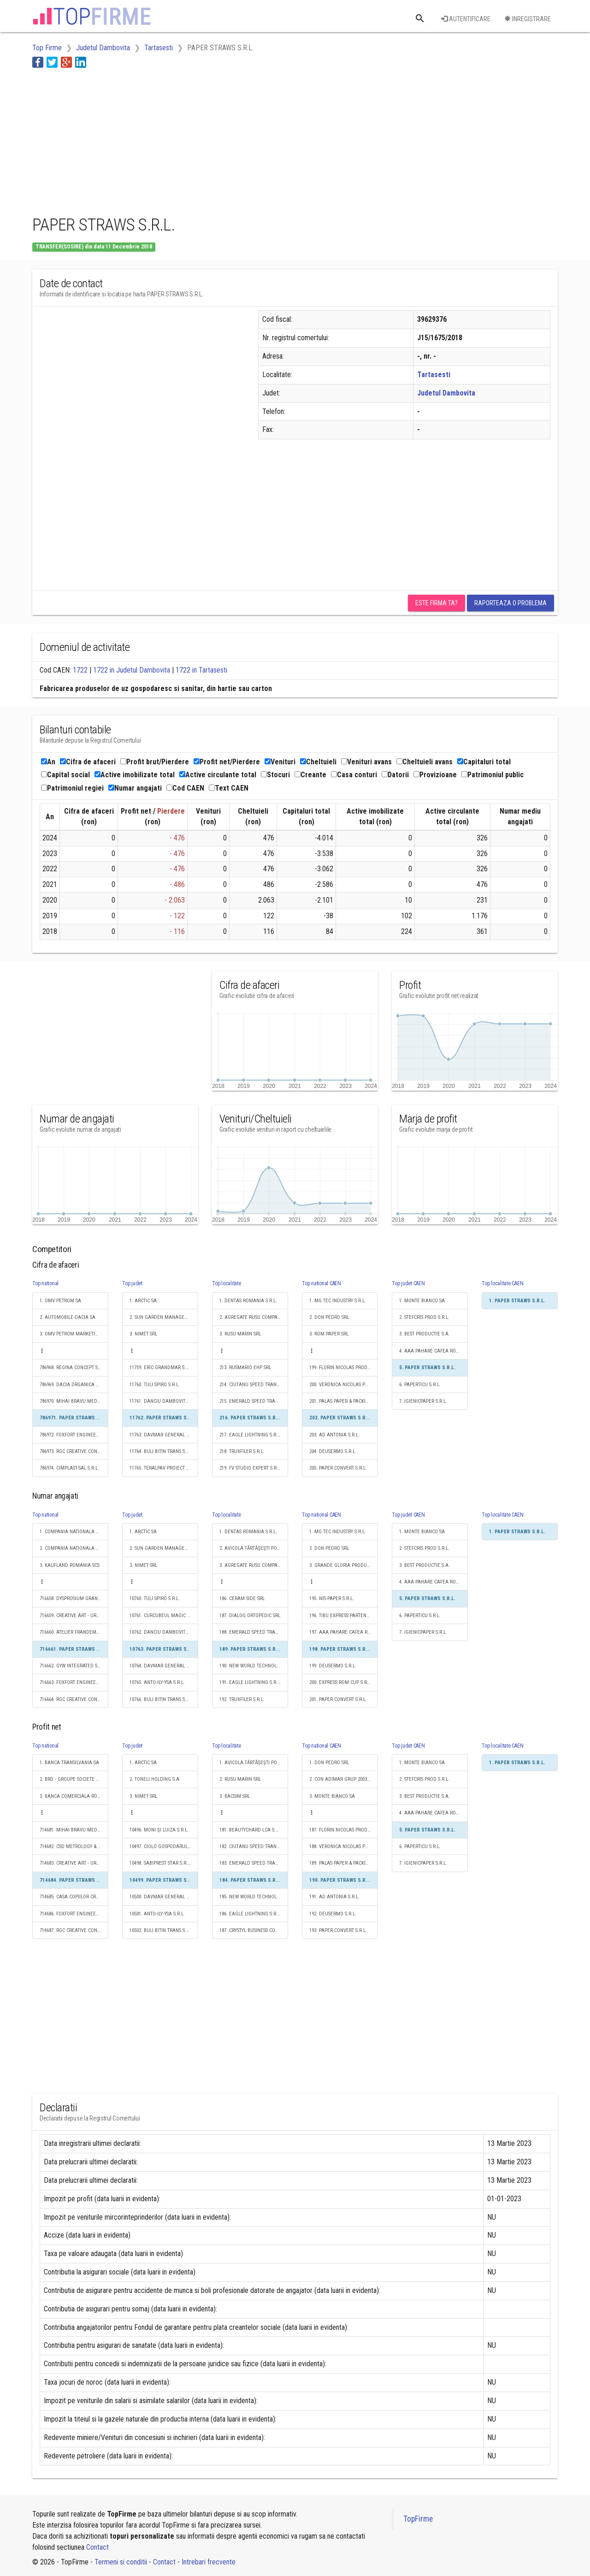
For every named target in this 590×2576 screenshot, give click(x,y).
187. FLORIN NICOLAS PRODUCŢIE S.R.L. (343, 1830)
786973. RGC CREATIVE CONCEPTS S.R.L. (74, 1451)
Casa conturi (354, 774)
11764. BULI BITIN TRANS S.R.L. (162, 1451)
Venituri (280, 761)
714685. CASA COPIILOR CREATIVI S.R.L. (74, 1897)
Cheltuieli (318, 761)
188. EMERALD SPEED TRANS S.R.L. (253, 1632)
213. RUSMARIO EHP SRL (245, 1368)
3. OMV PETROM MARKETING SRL (74, 1334)
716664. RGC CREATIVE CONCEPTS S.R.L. (74, 1699)
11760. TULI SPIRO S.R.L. (155, 1385)
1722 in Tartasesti (201, 670)
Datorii (395, 774)
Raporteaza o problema (510, 603)
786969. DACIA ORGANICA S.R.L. (73, 1385)
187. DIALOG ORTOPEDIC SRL (249, 1616)
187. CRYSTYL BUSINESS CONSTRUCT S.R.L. (253, 1930)
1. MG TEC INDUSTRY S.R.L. (337, 1301)
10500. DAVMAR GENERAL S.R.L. (164, 1897)
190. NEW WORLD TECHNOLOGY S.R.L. (253, 1666)
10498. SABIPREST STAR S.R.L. (160, 1863)
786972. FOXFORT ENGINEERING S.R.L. (74, 1435)
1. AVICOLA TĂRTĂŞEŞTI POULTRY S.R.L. (253, 1763)
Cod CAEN (185, 788)
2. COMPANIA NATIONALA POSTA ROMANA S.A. (74, 1548)
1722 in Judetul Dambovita (131, 670)
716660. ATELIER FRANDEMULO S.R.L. (74, 1632)
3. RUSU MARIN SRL (240, 1334)
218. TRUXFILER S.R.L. (242, 1451)
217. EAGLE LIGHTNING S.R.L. (250, 1435)
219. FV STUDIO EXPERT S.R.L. (250, 1468)
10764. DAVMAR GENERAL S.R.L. (164, 1666)
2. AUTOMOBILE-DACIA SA (67, 1317)
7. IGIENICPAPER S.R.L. (423, 1401)
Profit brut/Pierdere (154, 761)
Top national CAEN (321, 1283)
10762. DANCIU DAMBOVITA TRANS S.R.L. (164, 1632)
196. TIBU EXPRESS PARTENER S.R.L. (343, 1616)
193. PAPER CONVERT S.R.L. (338, 1930)
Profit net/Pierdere (227, 761)
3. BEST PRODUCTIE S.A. (424, 1334)
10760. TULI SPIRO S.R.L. (155, 1598)
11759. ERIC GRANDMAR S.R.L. (162, 1368)
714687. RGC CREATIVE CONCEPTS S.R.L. (74, 1930)
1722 (80, 670)
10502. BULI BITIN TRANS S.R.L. (162, 1930)
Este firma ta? (436, 603)
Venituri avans (366, 761)
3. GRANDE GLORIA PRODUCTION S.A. (343, 1565)
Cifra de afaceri (88, 761)
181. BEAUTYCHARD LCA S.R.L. (251, 1830)
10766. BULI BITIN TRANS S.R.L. (162, 1699)
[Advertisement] (200, 139)
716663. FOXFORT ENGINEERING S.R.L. (74, 1682)
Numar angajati (135, 788)
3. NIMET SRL (143, 1334)
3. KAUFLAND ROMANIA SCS (70, 1565)
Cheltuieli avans (424, 761)
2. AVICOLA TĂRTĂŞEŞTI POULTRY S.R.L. (253, 1548)
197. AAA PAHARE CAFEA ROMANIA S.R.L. (343, 1632)
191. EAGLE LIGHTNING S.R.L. (250, 1682)
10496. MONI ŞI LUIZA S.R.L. (159, 1830)
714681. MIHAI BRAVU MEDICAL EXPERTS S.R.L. (74, 1830)
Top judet (132, 1283)
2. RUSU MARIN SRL (240, 1779)
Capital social (65, 774)
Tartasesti (433, 374)
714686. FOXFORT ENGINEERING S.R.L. (74, 1914)
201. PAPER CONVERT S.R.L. (338, 1699)
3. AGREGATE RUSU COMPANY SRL (253, 1565)
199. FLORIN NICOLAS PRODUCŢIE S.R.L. (343, 1368)
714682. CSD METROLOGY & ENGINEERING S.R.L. (74, 1846)
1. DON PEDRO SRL (329, 1763)
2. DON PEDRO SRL (329, 1317)
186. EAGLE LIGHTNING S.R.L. (250, 1914)
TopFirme (418, 2518)
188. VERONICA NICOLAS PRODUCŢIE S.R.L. (343, 1846)
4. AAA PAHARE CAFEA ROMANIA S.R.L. (433, 1351)
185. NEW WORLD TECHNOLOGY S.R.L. (253, 1897)
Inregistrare (527, 19)
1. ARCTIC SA (143, 1301)
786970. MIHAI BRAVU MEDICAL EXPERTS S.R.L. (74, 1401)
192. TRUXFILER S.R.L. (242, 1699)
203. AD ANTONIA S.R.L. (334, 1435)
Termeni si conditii (120, 2562)
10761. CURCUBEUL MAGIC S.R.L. (164, 1616)
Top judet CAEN (408, 1283)
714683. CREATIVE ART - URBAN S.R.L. (74, 1863)
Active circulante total (217, 774)
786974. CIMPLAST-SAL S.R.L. (69, 1468)
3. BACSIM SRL (234, 1796)
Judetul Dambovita (446, 393)
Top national (45, 1283)
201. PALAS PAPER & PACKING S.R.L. (343, 1401)
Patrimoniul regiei (72, 788)
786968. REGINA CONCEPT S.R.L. (73, 1368)
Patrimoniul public (492, 774)
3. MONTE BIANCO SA (332, 1796)
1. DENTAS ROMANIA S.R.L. (248, 1301)
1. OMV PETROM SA (60, 1301)
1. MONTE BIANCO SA (422, 1301)
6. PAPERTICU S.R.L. (420, 1385)
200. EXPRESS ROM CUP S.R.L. (340, 1682)
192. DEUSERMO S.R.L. (332, 1914)
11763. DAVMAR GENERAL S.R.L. (164, 1435)
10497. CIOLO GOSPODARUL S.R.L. (164, 1846)
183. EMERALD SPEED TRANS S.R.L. (253, 1863)
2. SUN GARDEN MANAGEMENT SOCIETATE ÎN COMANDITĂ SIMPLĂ (164, 1317)
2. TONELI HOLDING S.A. (155, 1779)
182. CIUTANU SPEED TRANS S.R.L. (253, 1846)
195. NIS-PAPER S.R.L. (331, 1598)
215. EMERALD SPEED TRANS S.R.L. (253, 1401)
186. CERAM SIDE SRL (242, 1598)
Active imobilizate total (134, 774)
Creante (310, 774)
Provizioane (435, 774)
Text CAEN (228, 788)
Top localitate (226, 1283)
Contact (97, 2547)
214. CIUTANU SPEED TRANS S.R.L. (253, 1385)
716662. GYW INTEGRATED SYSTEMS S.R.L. (74, 1666)
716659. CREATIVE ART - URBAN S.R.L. (74, 1616)
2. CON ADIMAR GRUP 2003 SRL (342, 1779)
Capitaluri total (484, 761)
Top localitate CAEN (502, 1283)
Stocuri (275, 774)
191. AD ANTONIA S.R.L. (334, 1897)
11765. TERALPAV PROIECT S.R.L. (164, 1468)
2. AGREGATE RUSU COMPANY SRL (253, 1317)
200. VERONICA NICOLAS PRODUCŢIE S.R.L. (343, 1385)
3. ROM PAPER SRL (328, 1334)
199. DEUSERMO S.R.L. (332, 1666)
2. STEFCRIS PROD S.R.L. (424, 1317)
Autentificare (465, 19)
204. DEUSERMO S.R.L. (332, 1451)
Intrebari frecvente (209, 2562)
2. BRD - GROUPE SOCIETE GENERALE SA (74, 1779)
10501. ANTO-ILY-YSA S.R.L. (157, 1914)
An (48, 761)
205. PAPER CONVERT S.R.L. (338, 1468)
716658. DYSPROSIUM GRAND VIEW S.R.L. (74, 1598)
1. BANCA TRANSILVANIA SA (69, 1763)
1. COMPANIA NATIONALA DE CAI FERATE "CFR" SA (74, 1532)
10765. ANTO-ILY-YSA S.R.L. (157, 1682)
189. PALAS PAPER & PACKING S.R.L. (343, 1863)
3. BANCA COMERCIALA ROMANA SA (74, 1796)
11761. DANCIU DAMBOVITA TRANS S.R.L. (164, 1401)
